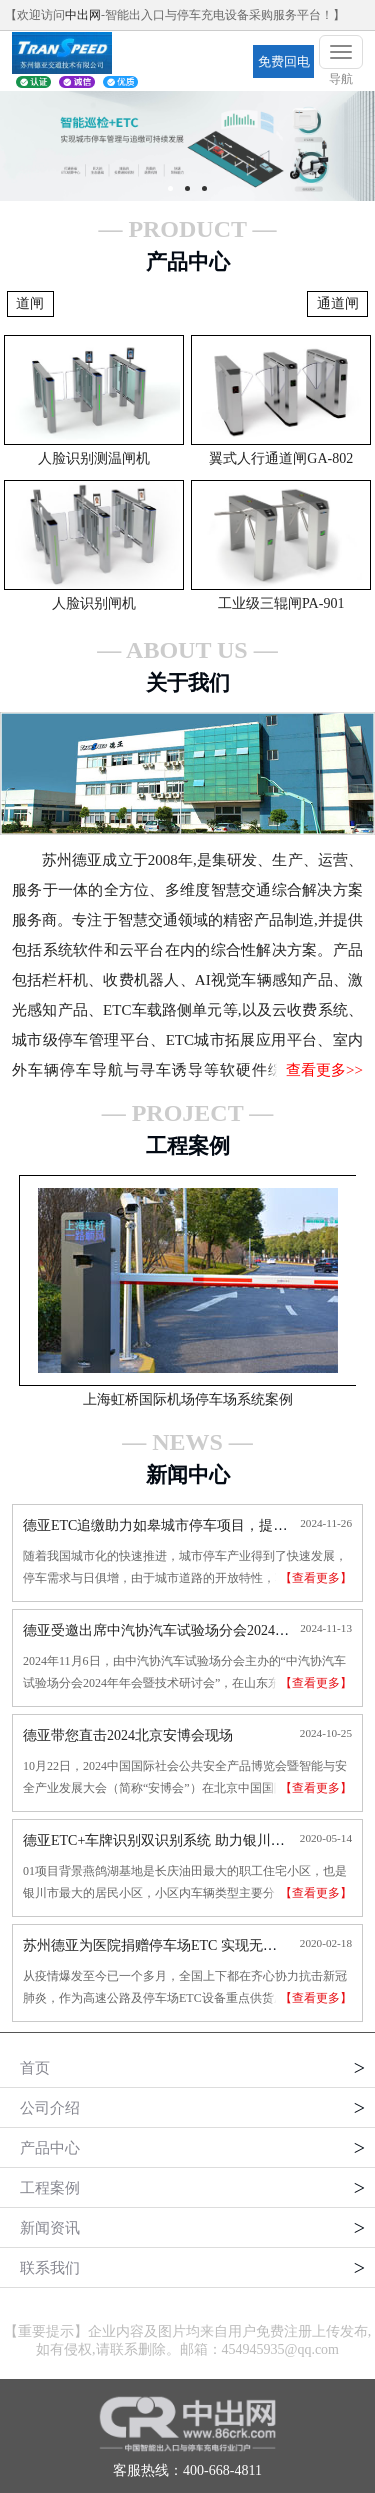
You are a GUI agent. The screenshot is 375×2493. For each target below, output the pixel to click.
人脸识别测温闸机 (94, 458)
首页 (35, 2068)
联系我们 (50, 2268)
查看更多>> (324, 1070)
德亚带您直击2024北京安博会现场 (128, 1735)
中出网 (83, 15)
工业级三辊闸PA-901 (281, 603)
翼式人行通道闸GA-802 (281, 458)
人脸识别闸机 (94, 603)
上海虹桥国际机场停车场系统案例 (188, 1399)
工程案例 (50, 2188)
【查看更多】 (316, 1578)
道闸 (30, 303)
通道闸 (338, 303)
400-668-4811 (222, 2470)
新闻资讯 (50, 2228)
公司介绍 (50, 2108)
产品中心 (50, 2148)
